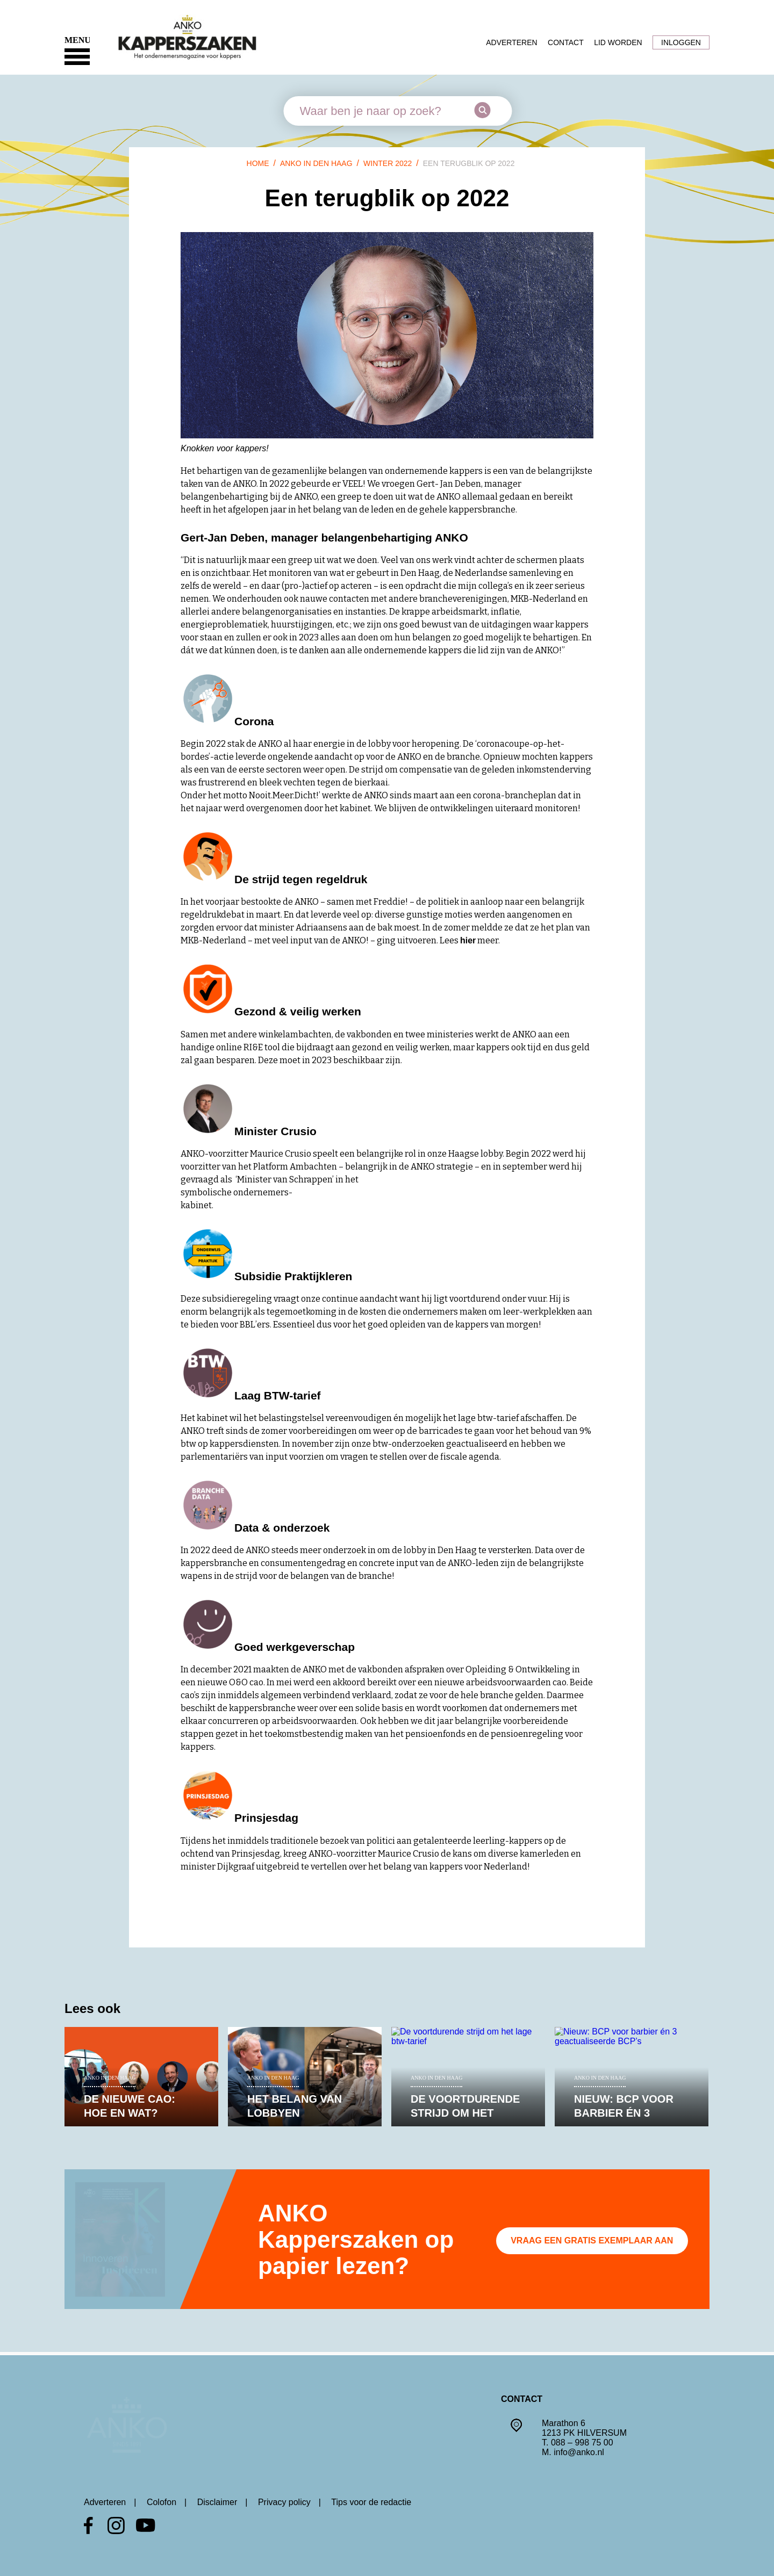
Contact (566, 42)
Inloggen (681, 42)
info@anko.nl (579, 2449)
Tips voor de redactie (371, 2502)
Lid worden (618, 42)
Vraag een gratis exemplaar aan (592, 2240)
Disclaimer (217, 2502)
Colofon (161, 2502)
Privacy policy (284, 2502)
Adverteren (511, 42)
